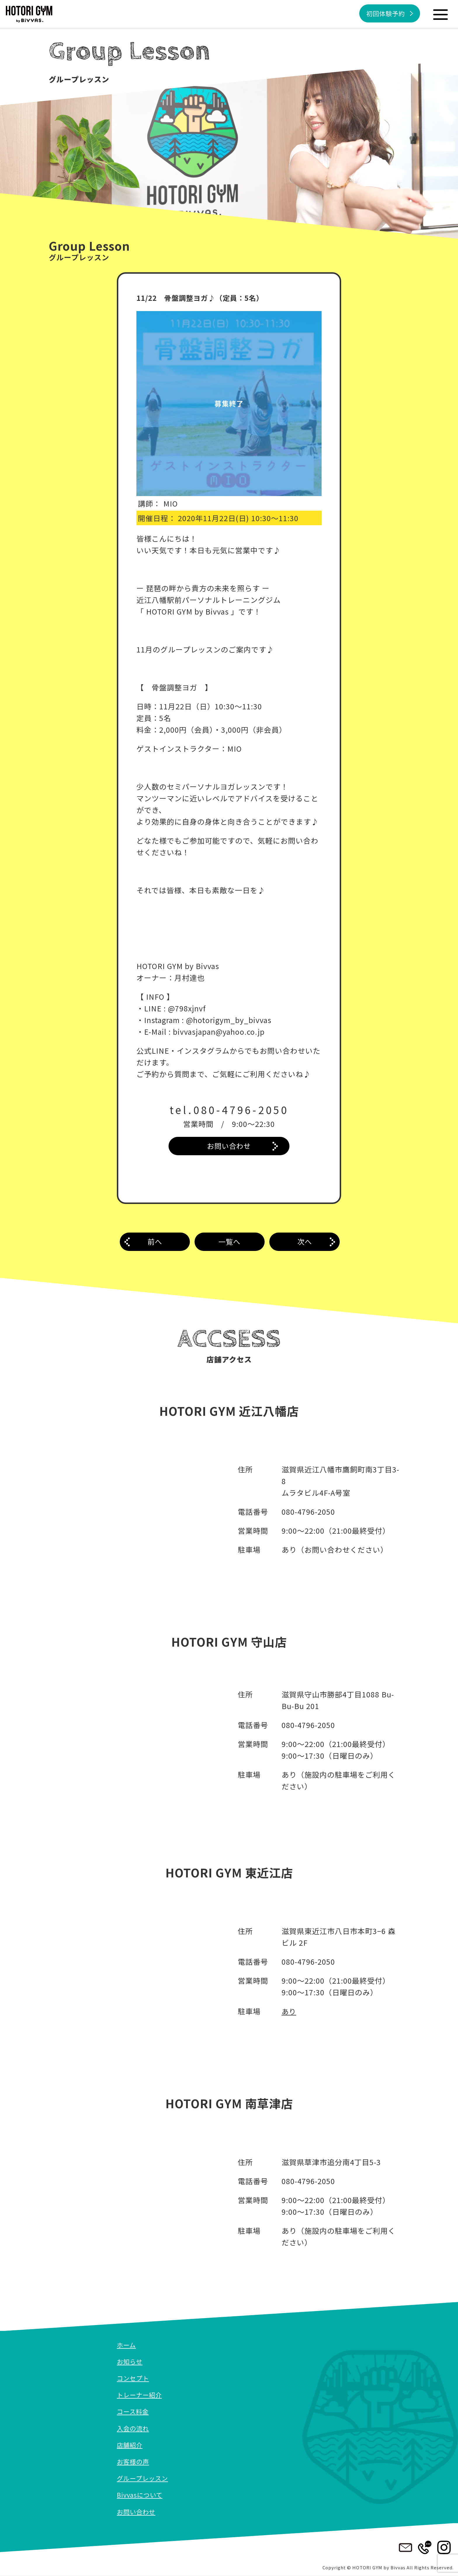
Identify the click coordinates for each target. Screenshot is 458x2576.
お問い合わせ (229, 1146)
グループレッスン (143, 2478)
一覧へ (229, 1243)
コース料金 (133, 2411)
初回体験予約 (384, 13)
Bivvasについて (140, 2495)
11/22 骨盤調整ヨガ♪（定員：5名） (202, 297)
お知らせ (130, 2361)
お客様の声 (133, 2462)
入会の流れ (133, 2428)
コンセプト (133, 2378)
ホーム (127, 2345)
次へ (304, 1243)
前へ (154, 1243)
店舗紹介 (130, 2445)
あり (289, 2012)
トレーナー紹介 (140, 2395)
